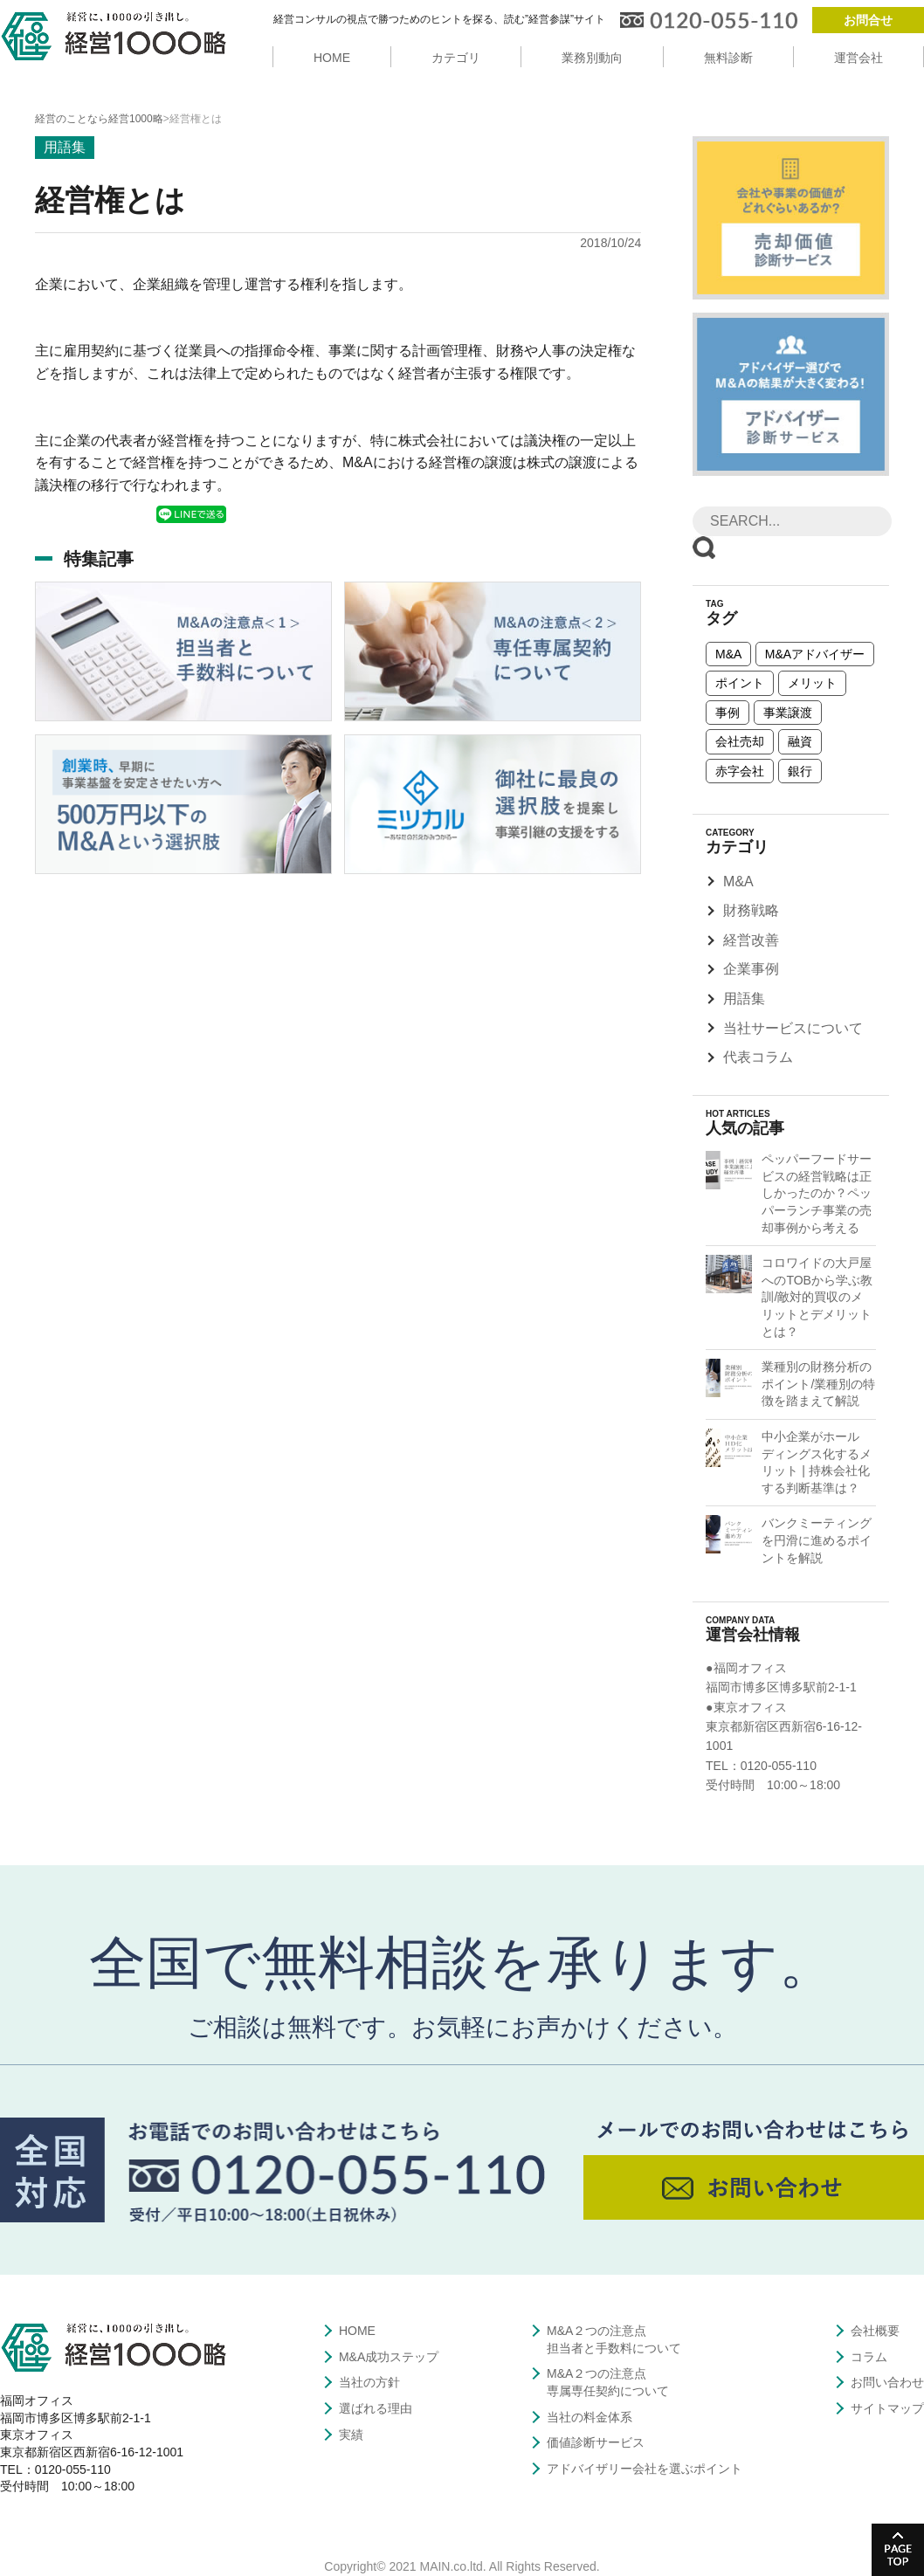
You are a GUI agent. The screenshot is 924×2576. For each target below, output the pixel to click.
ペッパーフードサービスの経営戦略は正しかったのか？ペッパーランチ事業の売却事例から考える (817, 1193)
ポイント (739, 683)
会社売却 (739, 741)
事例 (727, 713)
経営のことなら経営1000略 (99, 119)
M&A (728, 654)
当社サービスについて (793, 1028)
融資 (800, 741)
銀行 (800, 771)
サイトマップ (887, 2408)
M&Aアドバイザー (815, 654)
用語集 (744, 998)
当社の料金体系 (589, 2417)
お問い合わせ (887, 2382)
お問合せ (868, 20)
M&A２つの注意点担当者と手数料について (614, 2339)
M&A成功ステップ (388, 2357)
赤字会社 (739, 771)
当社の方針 (369, 2382)
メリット (812, 683)
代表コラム (758, 1057)
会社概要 (875, 2331)
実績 (351, 2435)
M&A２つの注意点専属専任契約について (608, 2382)
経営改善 (751, 940)
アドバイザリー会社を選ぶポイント (644, 2469)
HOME (332, 58)
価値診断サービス (596, 2442)
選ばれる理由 (375, 2408)
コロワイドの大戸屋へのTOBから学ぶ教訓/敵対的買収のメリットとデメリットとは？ (817, 1297)
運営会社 (858, 58)
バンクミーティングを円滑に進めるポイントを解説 (817, 1540)
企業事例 (751, 968)
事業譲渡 (787, 713)
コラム (869, 2357)
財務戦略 (751, 910)
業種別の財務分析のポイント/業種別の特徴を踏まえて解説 (818, 1384)
